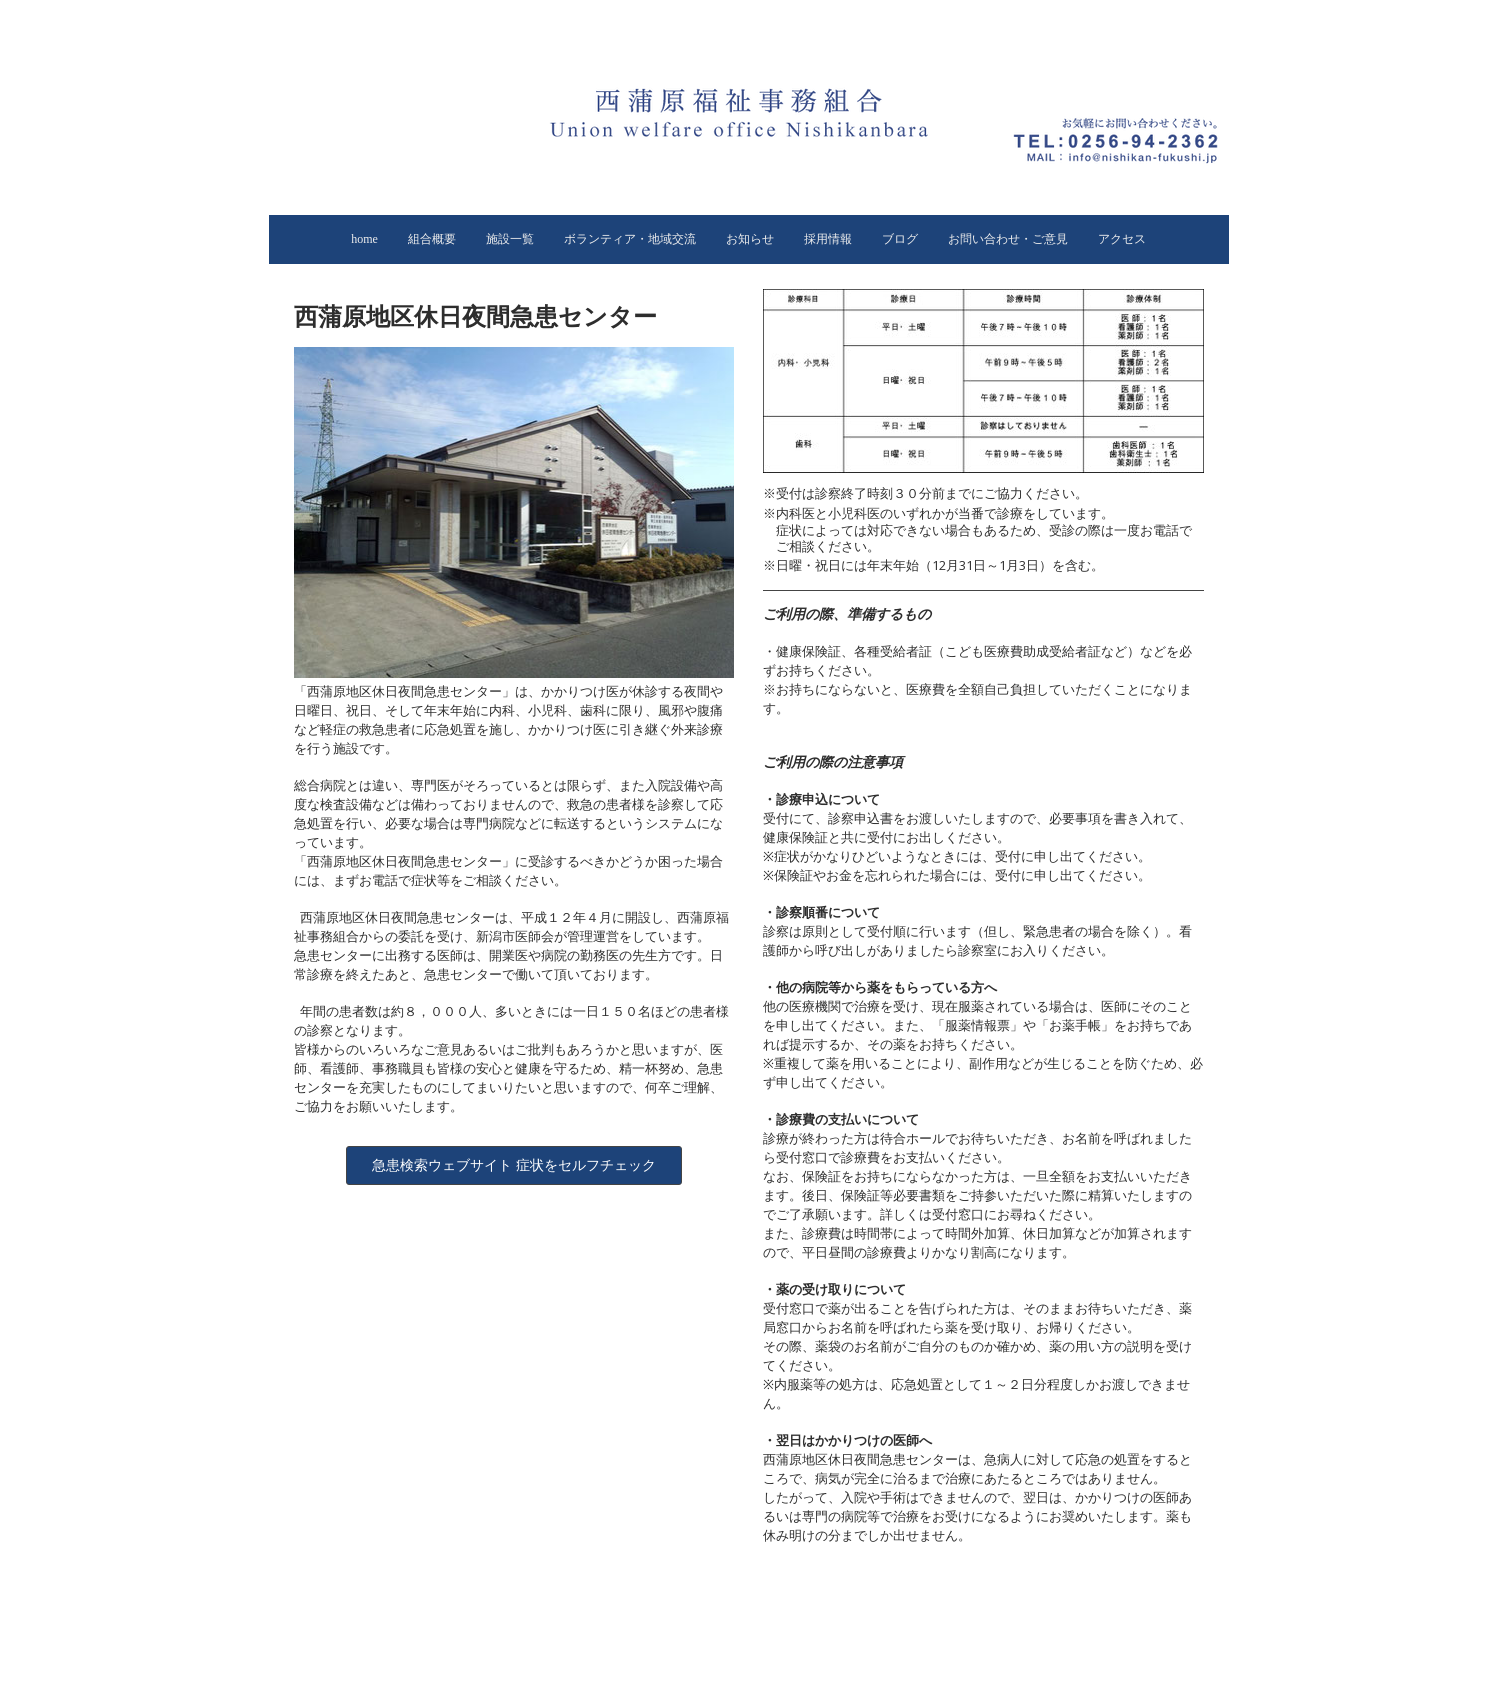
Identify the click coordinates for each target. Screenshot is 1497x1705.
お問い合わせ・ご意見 (1008, 239)
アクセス (1122, 239)
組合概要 (432, 239)
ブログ (900, 239)
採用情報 (828, 239)
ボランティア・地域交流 (630, 239)
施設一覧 (510, 239)
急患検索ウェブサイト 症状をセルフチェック (514, 1165)
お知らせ (750, 239)
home (364, 239)
